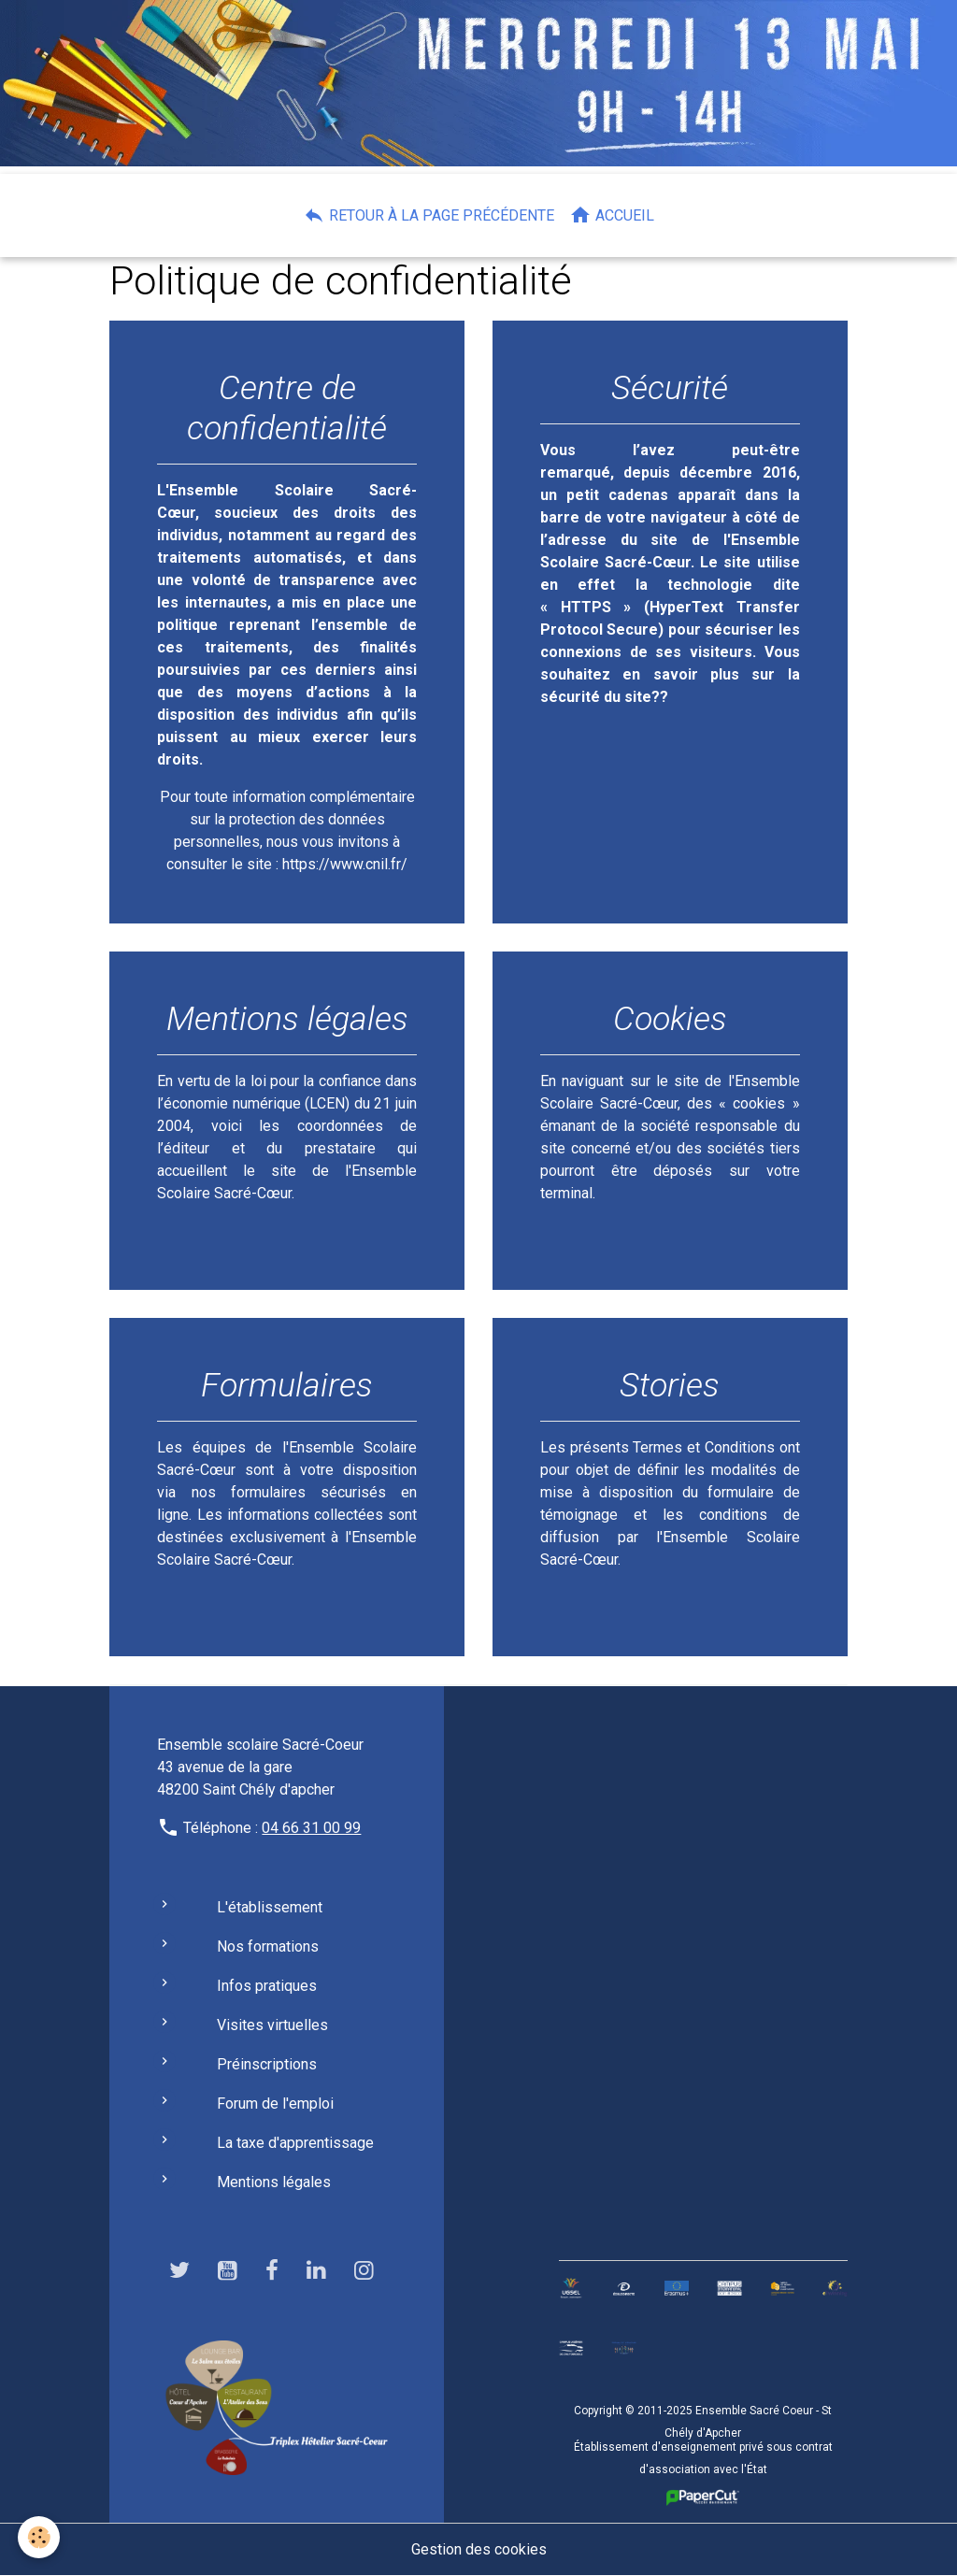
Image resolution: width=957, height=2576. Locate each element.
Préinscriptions (267, 2064)
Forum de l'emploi (275, 2103)
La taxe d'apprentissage (295, 2143)
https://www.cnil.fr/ (344, 864)
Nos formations (268, 1946)
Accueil (611, 215)
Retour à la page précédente (428, 215)
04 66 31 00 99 (311, 1828)
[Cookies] (40, 2537)
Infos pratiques (267, 1986)
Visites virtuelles (272, 2025)
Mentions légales (274, 2182)
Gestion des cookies (479, 2549)
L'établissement (269, 1907)
